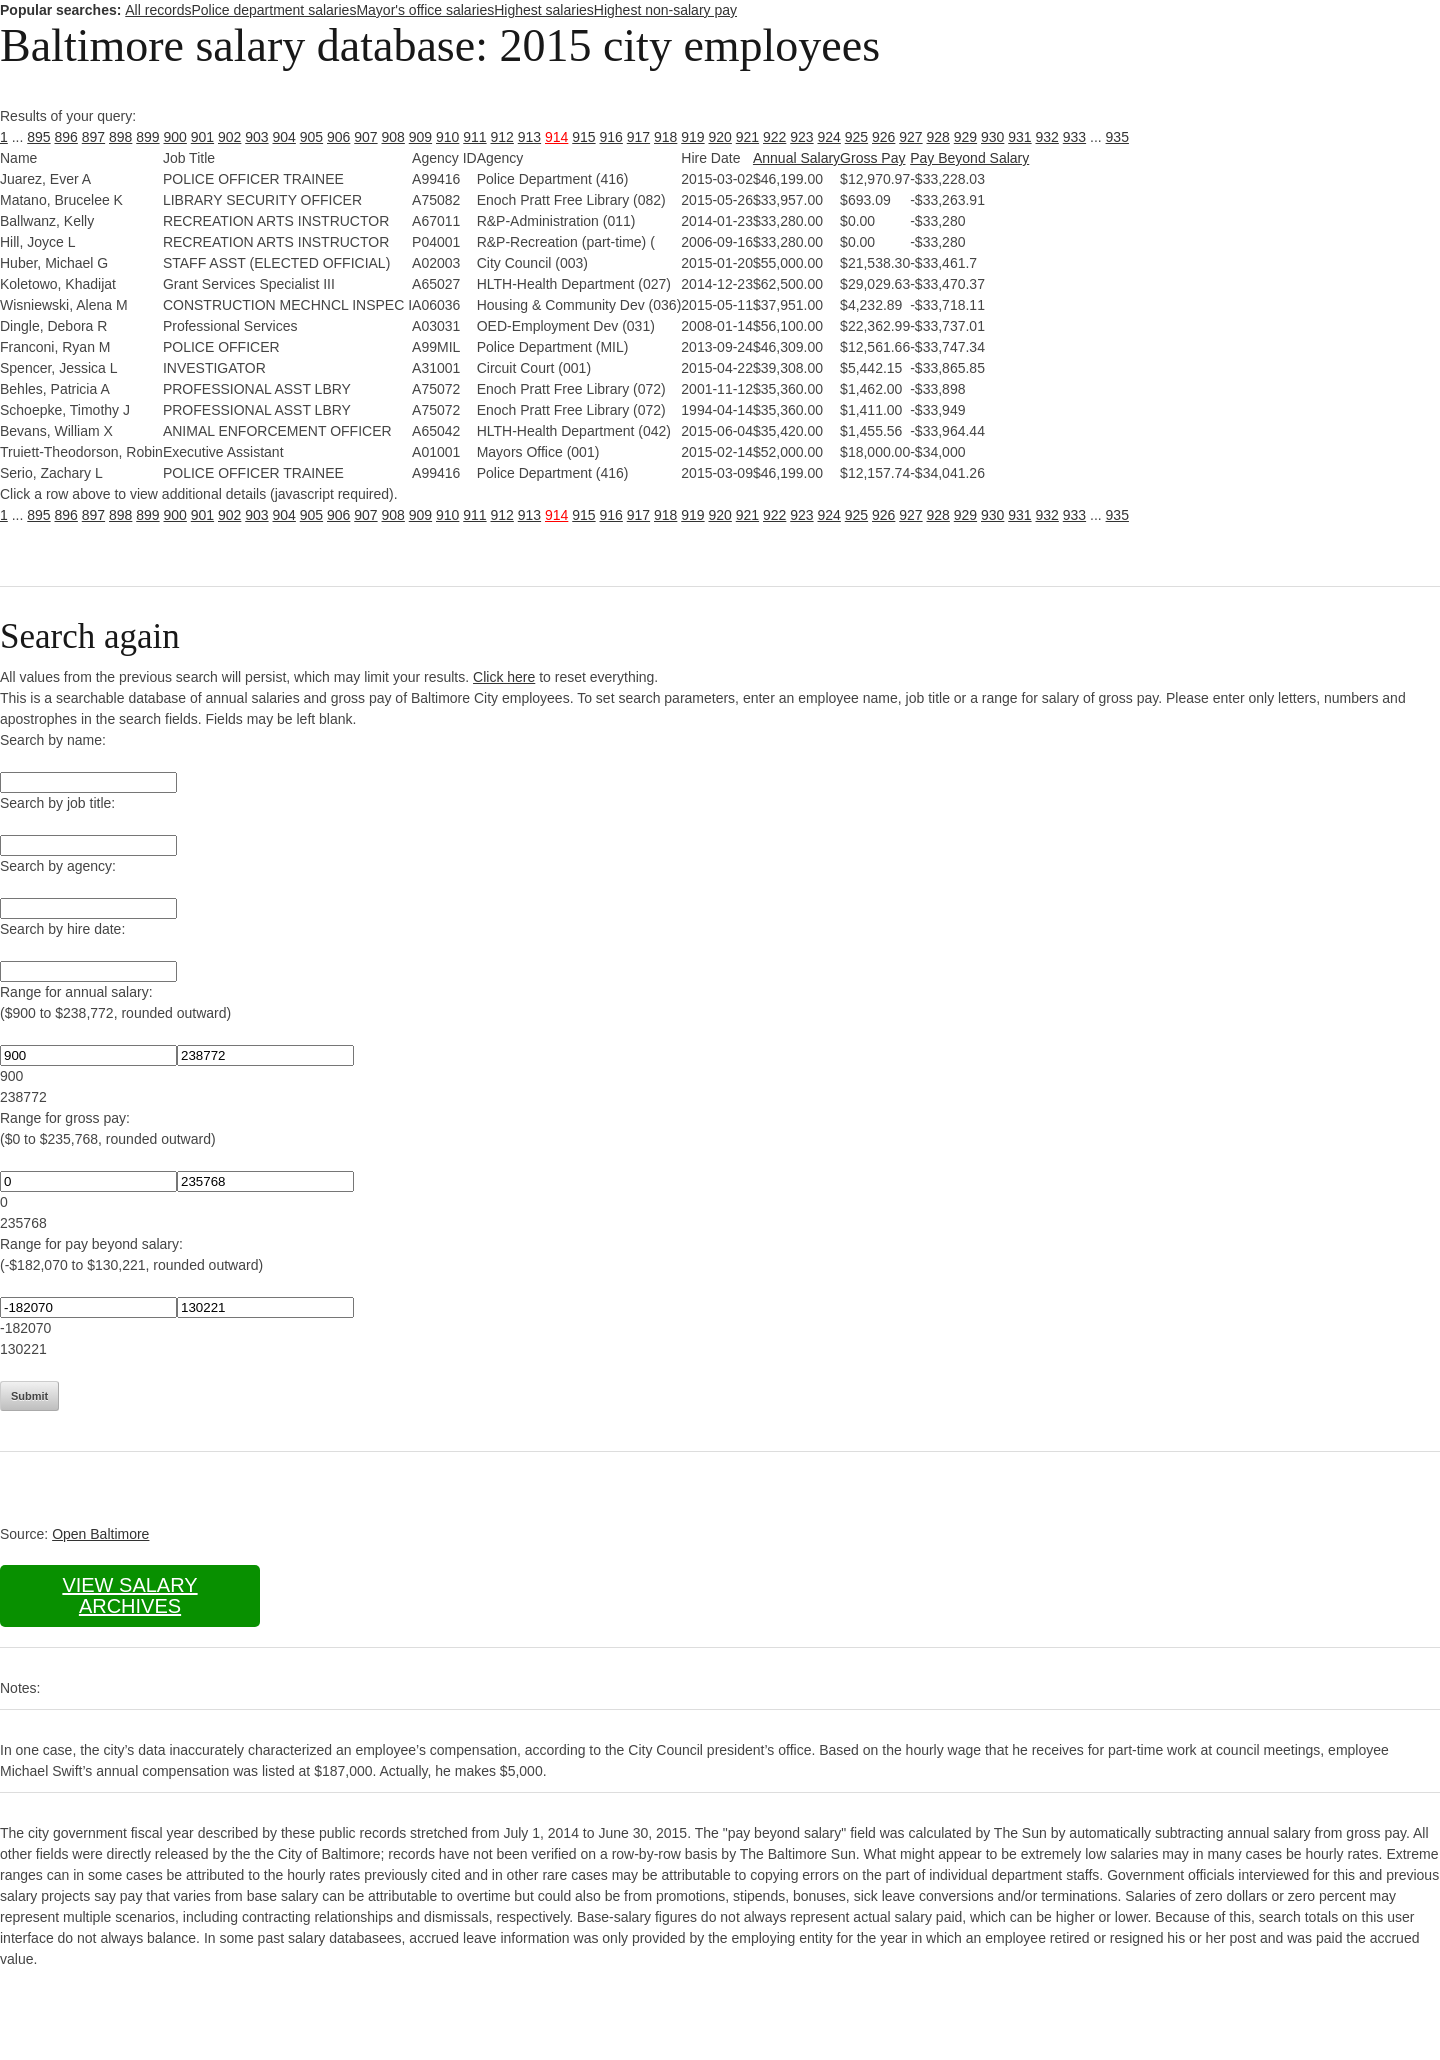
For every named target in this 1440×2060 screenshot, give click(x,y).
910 (447, 137)
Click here (504, 677)
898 (120, 137)
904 (284, 137)
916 (611, 137)
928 (938, 137)
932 (1047, 137)
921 (747, 137)
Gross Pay (872, 158)
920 (720, 137)
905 (311, 137)
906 (338, 137)
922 (774, 137)
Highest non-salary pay (665, 10)
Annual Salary (796, 158)
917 (638, 137)
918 (665, 137)
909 (420, 137)
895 (38, 137)
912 (502, 137)
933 (1074, 137)
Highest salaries (544, 10)
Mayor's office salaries (425, 10)
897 (93, 137)
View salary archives (129, 1595)
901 (202, 137)
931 (1019, 137)
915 (583, 137)
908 (393, 137)
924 (829, 137)
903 (256, 137)
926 (883, 137)
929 (965, 137)
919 (692, 137)
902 (229, 137)
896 (66, 137)
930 (992, 137)
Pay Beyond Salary (969, 158)
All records (158, 10)
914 (556, 137)
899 (147, 137)
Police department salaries (273, 10)
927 (910, 137)
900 (175, 137)
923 (801, 137)
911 (474, 137)
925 (856, 137)
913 (529, 137)
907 (365, 137)
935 (1117, 137)
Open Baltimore (100, 1534)
